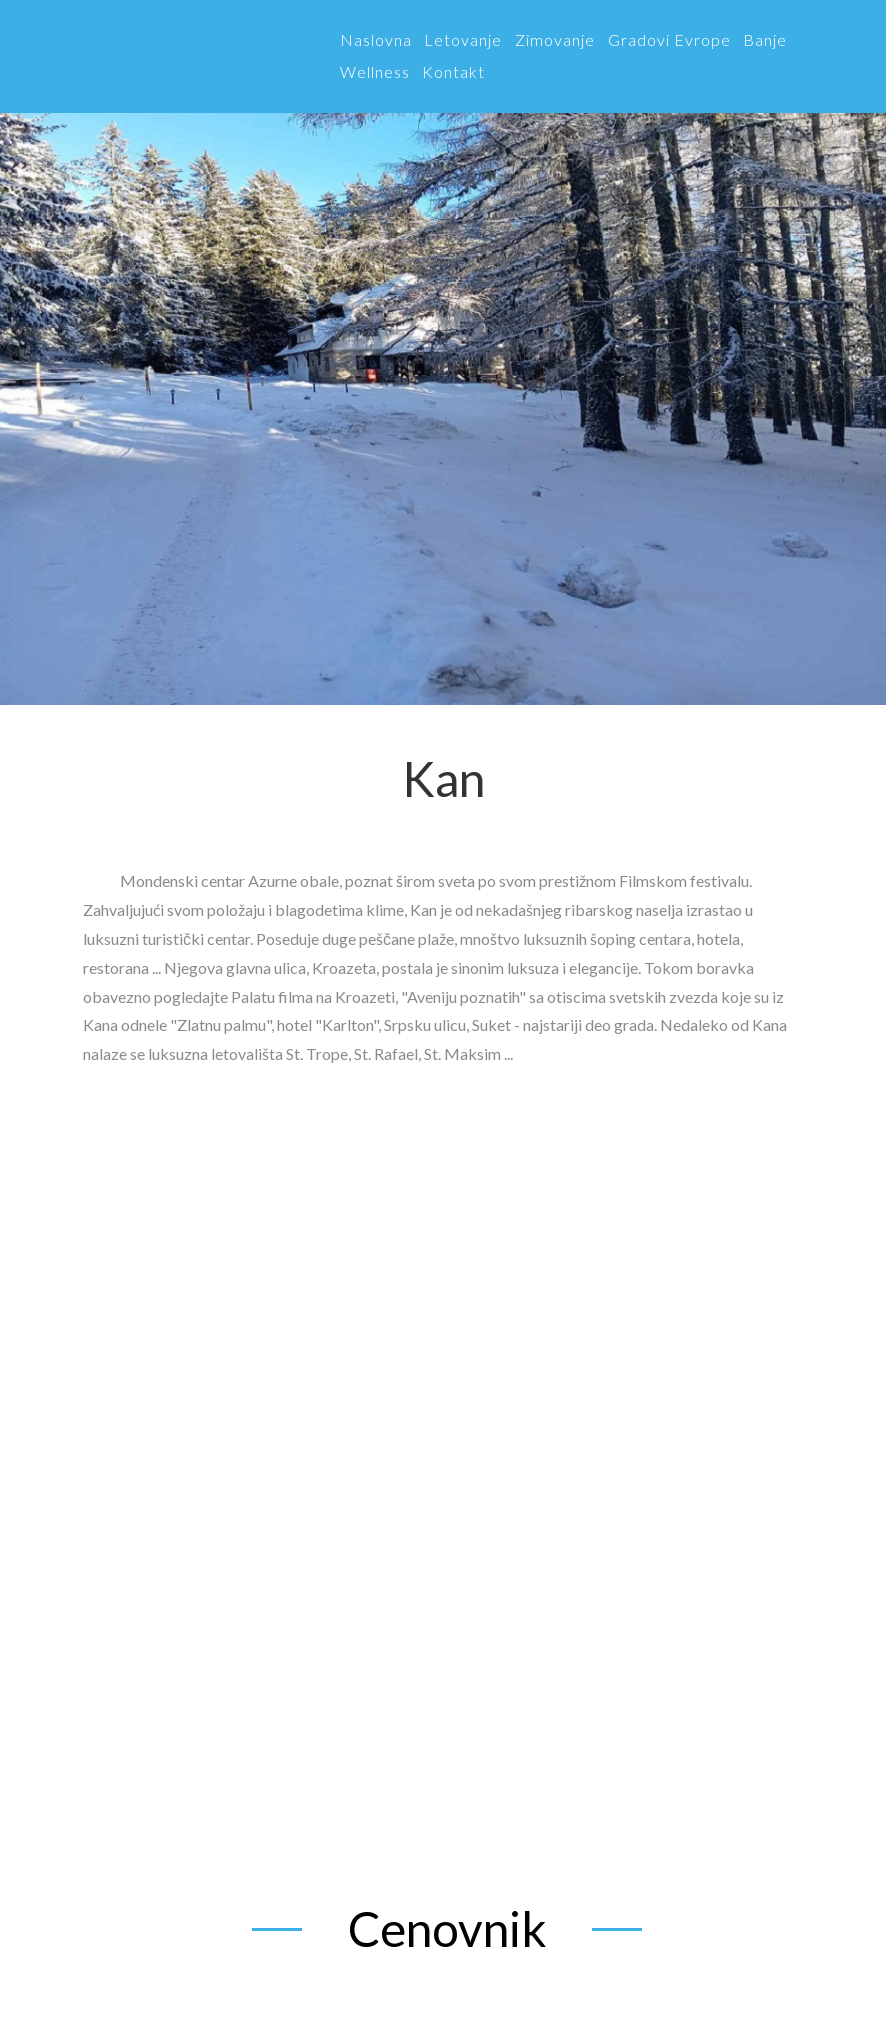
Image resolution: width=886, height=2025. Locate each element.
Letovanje (463, 39)
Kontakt (453, 71)
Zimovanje (555, 39)
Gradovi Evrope (669, 39)
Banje (765, 39)
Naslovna (376, 39)
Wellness (375, 71)
